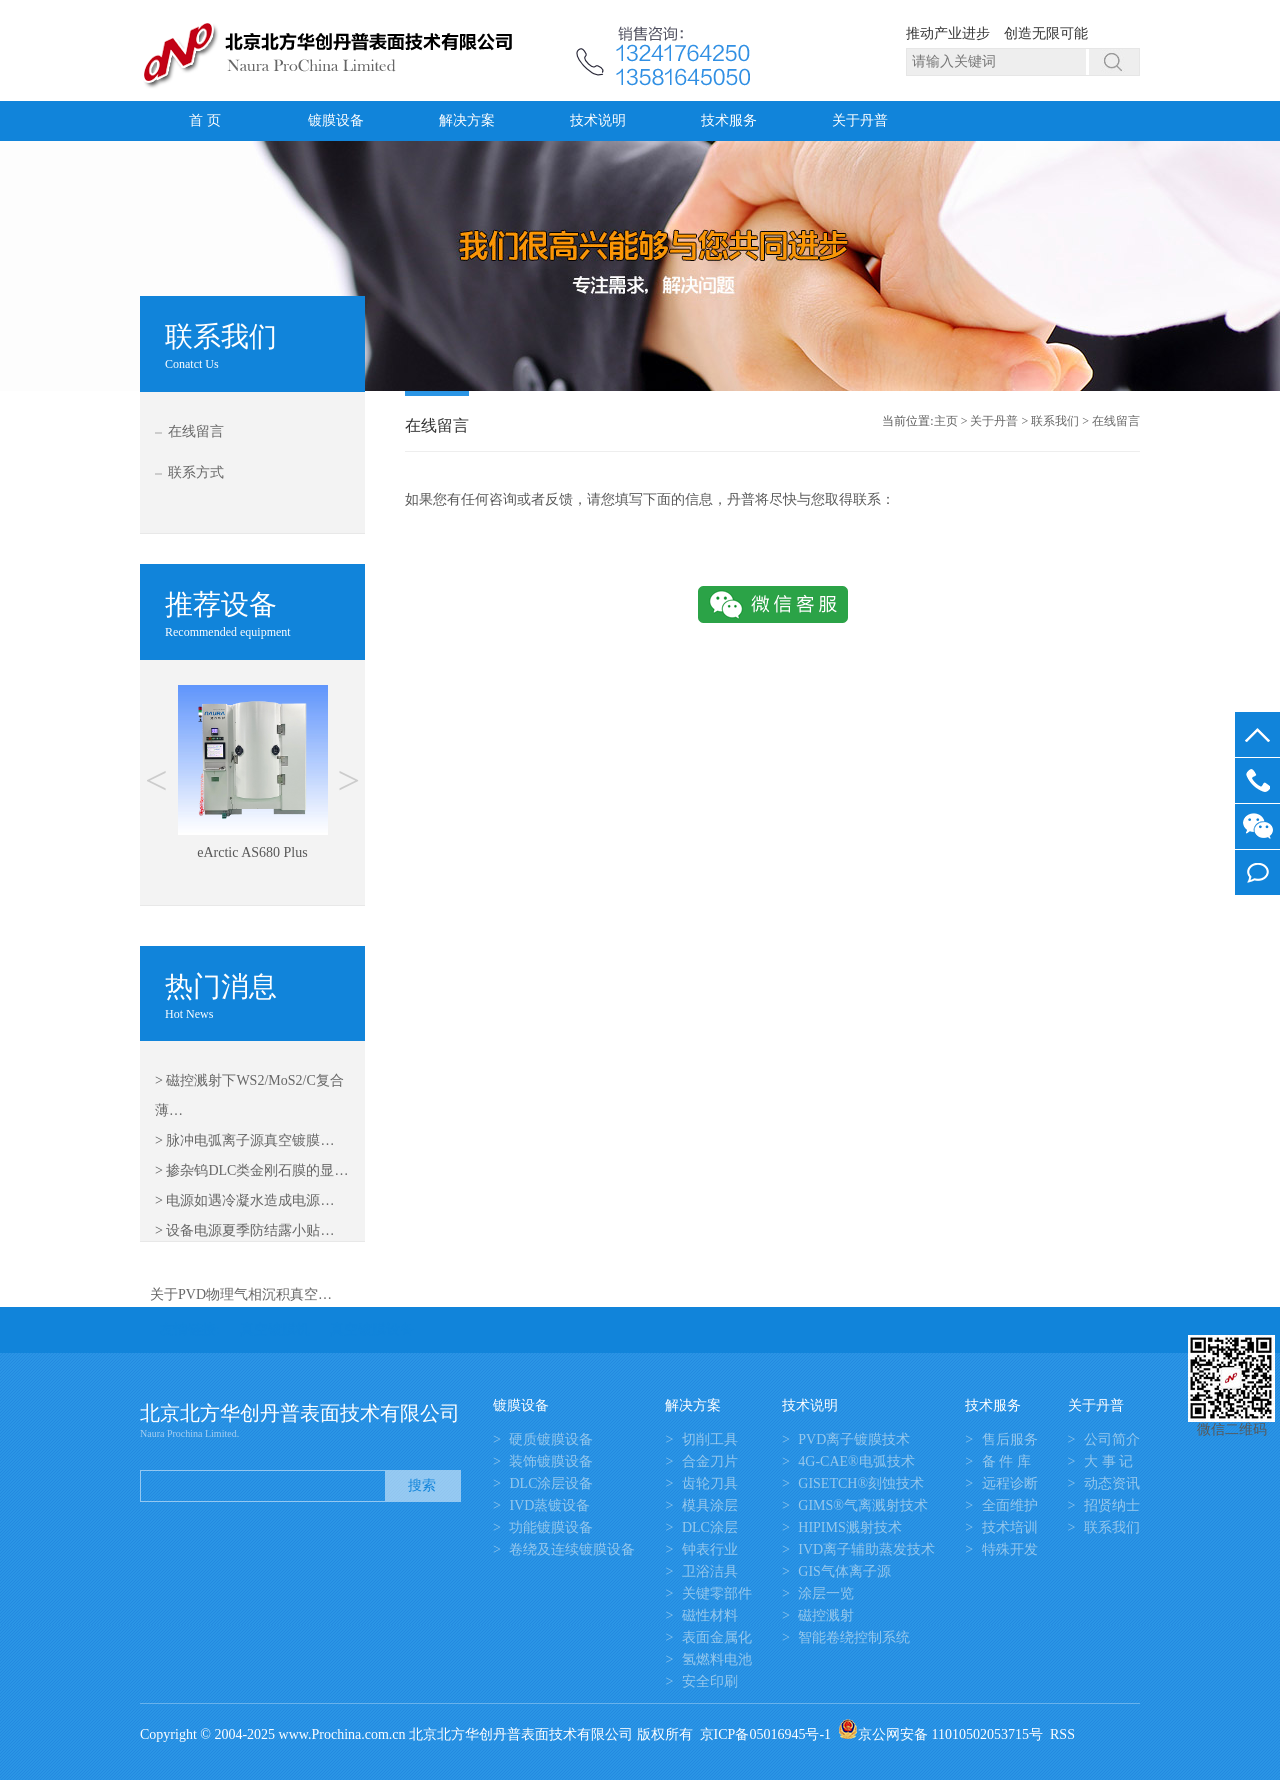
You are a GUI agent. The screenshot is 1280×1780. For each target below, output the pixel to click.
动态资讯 (1112, 1483)
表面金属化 (717, 1637)
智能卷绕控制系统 (854, 1637)
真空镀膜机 (275, 1329)
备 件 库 (1006, 1461)
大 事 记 (1108, 1461)
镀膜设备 (336, 120)
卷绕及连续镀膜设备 (572, 1549)
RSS (1062, 1734)
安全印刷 (710, 1681)
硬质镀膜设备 (551, 1439)
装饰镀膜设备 (551, 1461)
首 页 (205, 120)
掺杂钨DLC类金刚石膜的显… (257, 1170)
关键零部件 (717, 1593)
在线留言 (196, 431)
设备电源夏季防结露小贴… (250, 1230)
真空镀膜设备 (372, 1329)
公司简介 (1112, 1439)
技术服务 (729, 120)
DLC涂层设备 (551, 1483)
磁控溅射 (826, 1615)
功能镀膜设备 (551, 1527)
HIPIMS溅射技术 (849, 1527)
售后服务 (1010, 1439)
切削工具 (710, 1439)
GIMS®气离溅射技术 (863, 1505)
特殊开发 (1010, 1549)
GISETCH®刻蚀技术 (861, 1483)
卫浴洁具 (710, 1571)
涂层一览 (826, 1593)
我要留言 (1257, 872)
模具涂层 (710, 1505)
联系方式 (196, 472)
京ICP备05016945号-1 (765, 1734)
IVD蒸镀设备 (549, 1505)
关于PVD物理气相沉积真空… (241, 1294)
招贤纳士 (1112, 1505)
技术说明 (598, 120)
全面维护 (1010, 1505)
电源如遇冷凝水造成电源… (250, 1200)
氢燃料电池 (717, 1659)
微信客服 (1257, 826)
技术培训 (1010, 1527)
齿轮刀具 (710, 1483)
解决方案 (467, 120)
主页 (946, 421)
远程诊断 (1010, 1483)
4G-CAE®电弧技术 (856, 1461)
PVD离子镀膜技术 (854, 1439)
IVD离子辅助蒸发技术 (866, 1549)
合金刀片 (710, 1461)
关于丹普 (860, 120)
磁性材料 (710, 1615)
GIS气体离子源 (844, 1571)
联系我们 (1055, 421)
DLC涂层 (710, 1527)
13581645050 (1257, 780)
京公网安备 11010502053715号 (940, 1734)
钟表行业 (710, 1549)
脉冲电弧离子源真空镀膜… (250, 1140)
